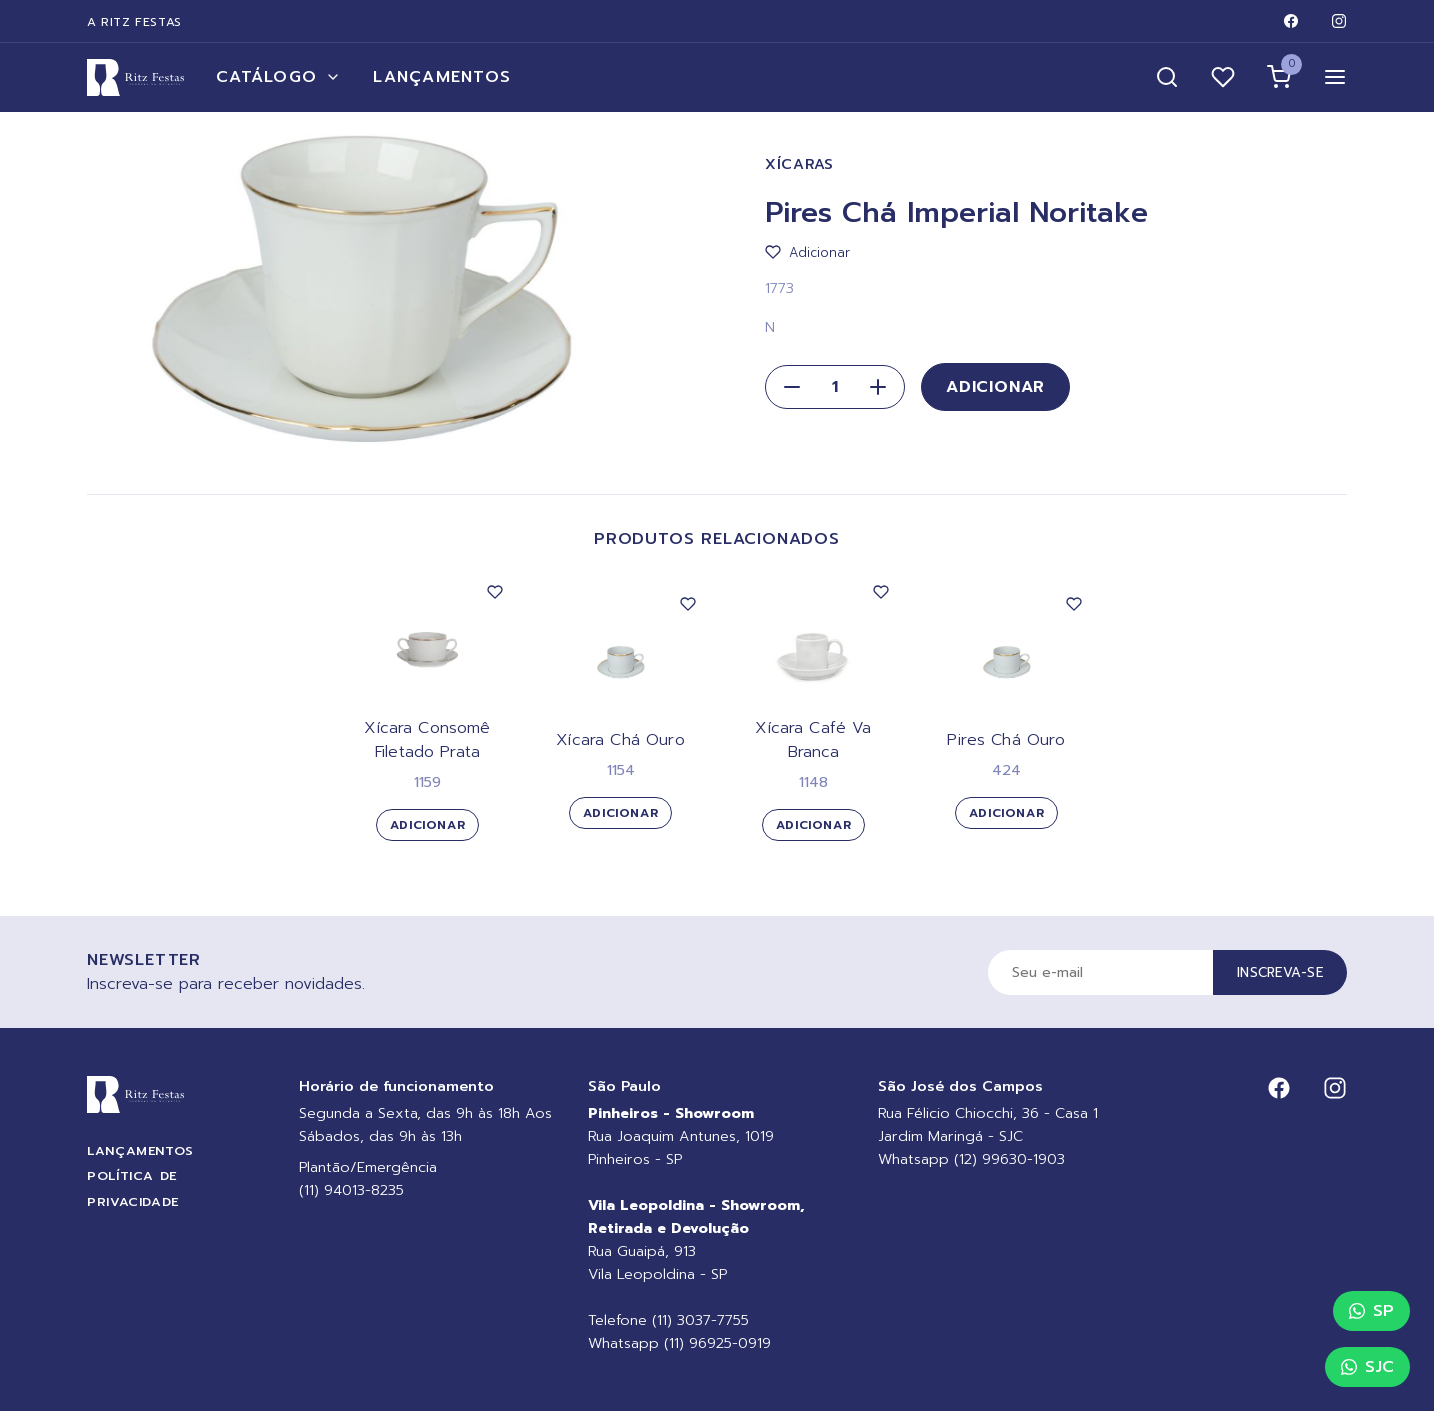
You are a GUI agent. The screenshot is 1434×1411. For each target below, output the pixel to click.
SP (1371, 1311)
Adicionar (995, 387)
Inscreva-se (1280, 972)
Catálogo (278, 77)
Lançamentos (442, 77)
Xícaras (799, 164)
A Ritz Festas (134, 22)
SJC (1367, 1367)
